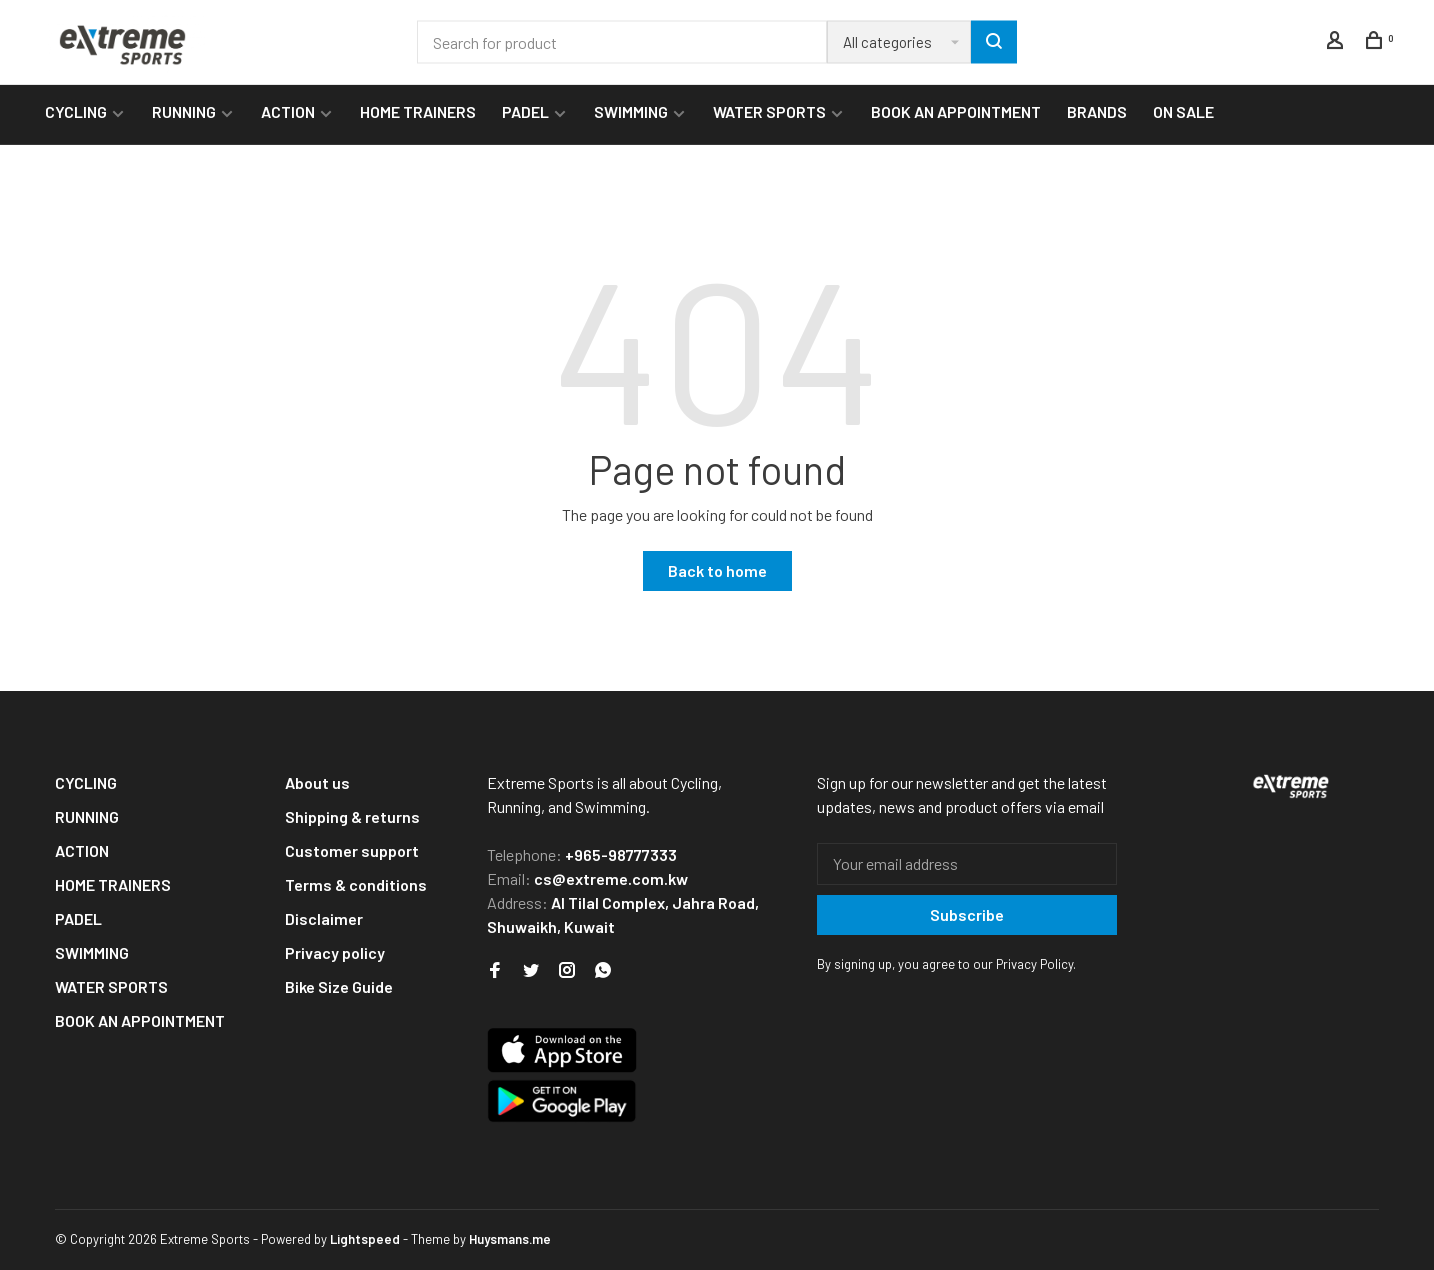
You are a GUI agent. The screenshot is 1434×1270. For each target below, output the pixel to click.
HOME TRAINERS (418, 111)
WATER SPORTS (769, 111)
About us (317, 782)
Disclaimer (324, 918)
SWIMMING (631, 111)
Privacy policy (335, 952)
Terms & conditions (356, 884)
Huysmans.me (510, 1239)
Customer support (352, 850)
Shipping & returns (352, 816)
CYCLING (76, 111)
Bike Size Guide (339, 986)
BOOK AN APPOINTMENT (956, 111)
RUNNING (184, 111)
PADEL (525, 111)
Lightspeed (365, 1239)
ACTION (288, 111)
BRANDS (1097, 111)
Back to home (717, 570)
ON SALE (1183, 111)
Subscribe (967, 914)
